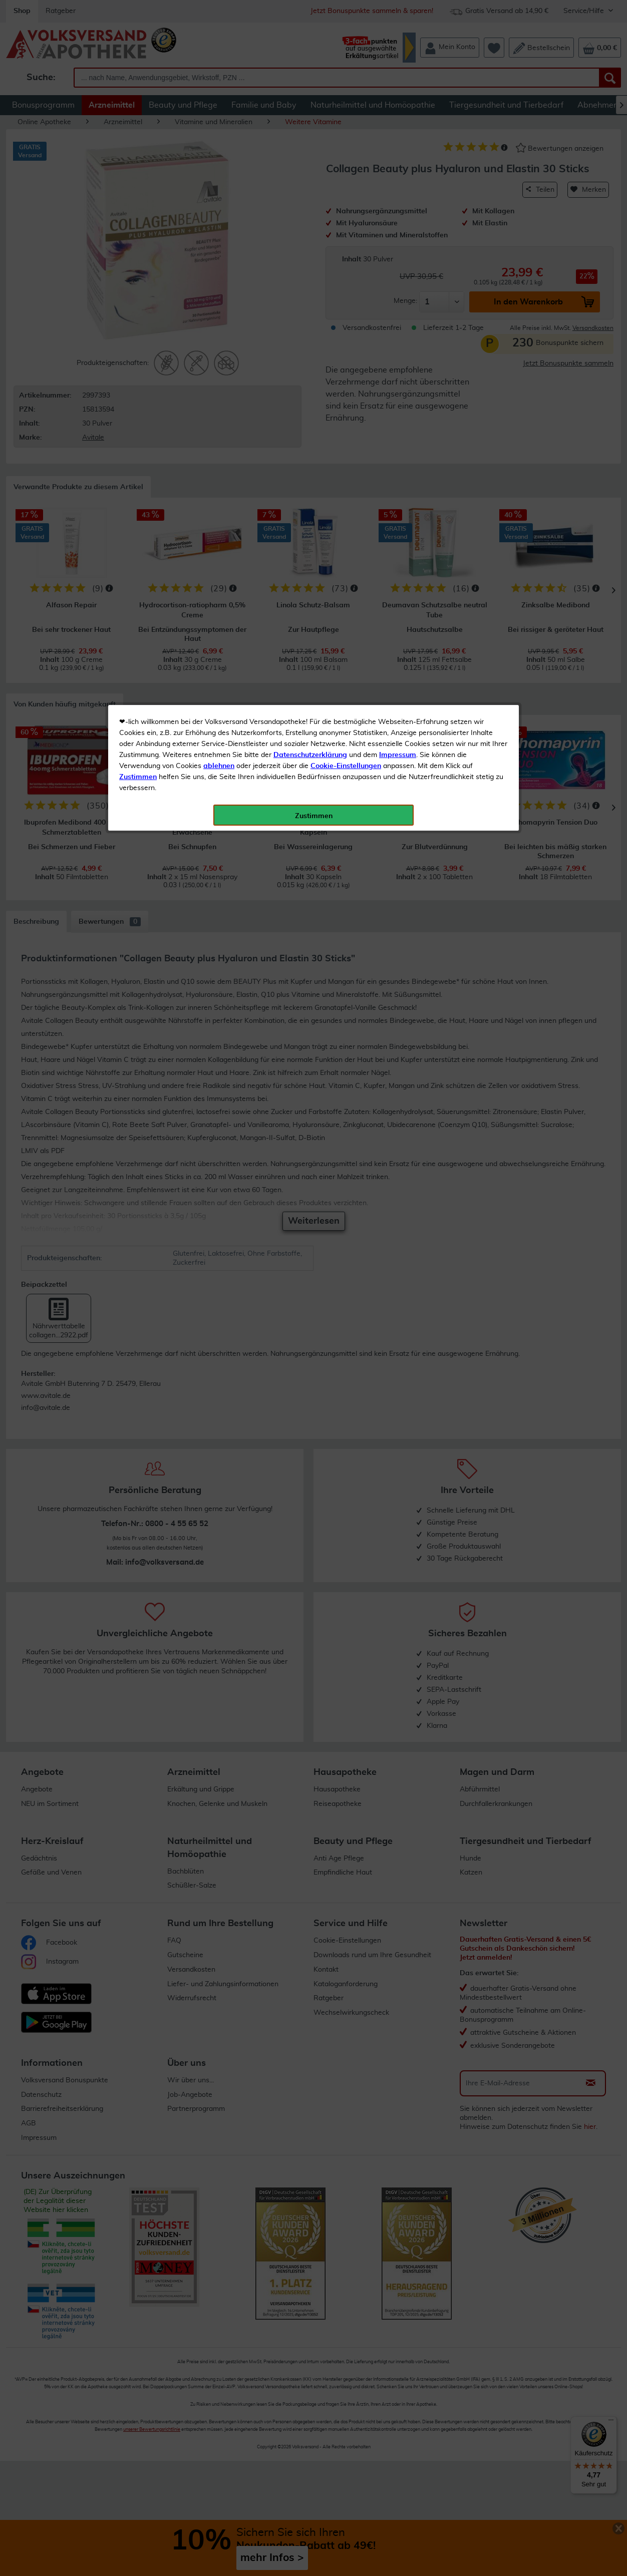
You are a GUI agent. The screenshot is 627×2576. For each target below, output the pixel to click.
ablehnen (218, 235)
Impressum (397, 224)
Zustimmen (138, 246)
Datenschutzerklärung (310, 224)
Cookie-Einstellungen (345, 235)
